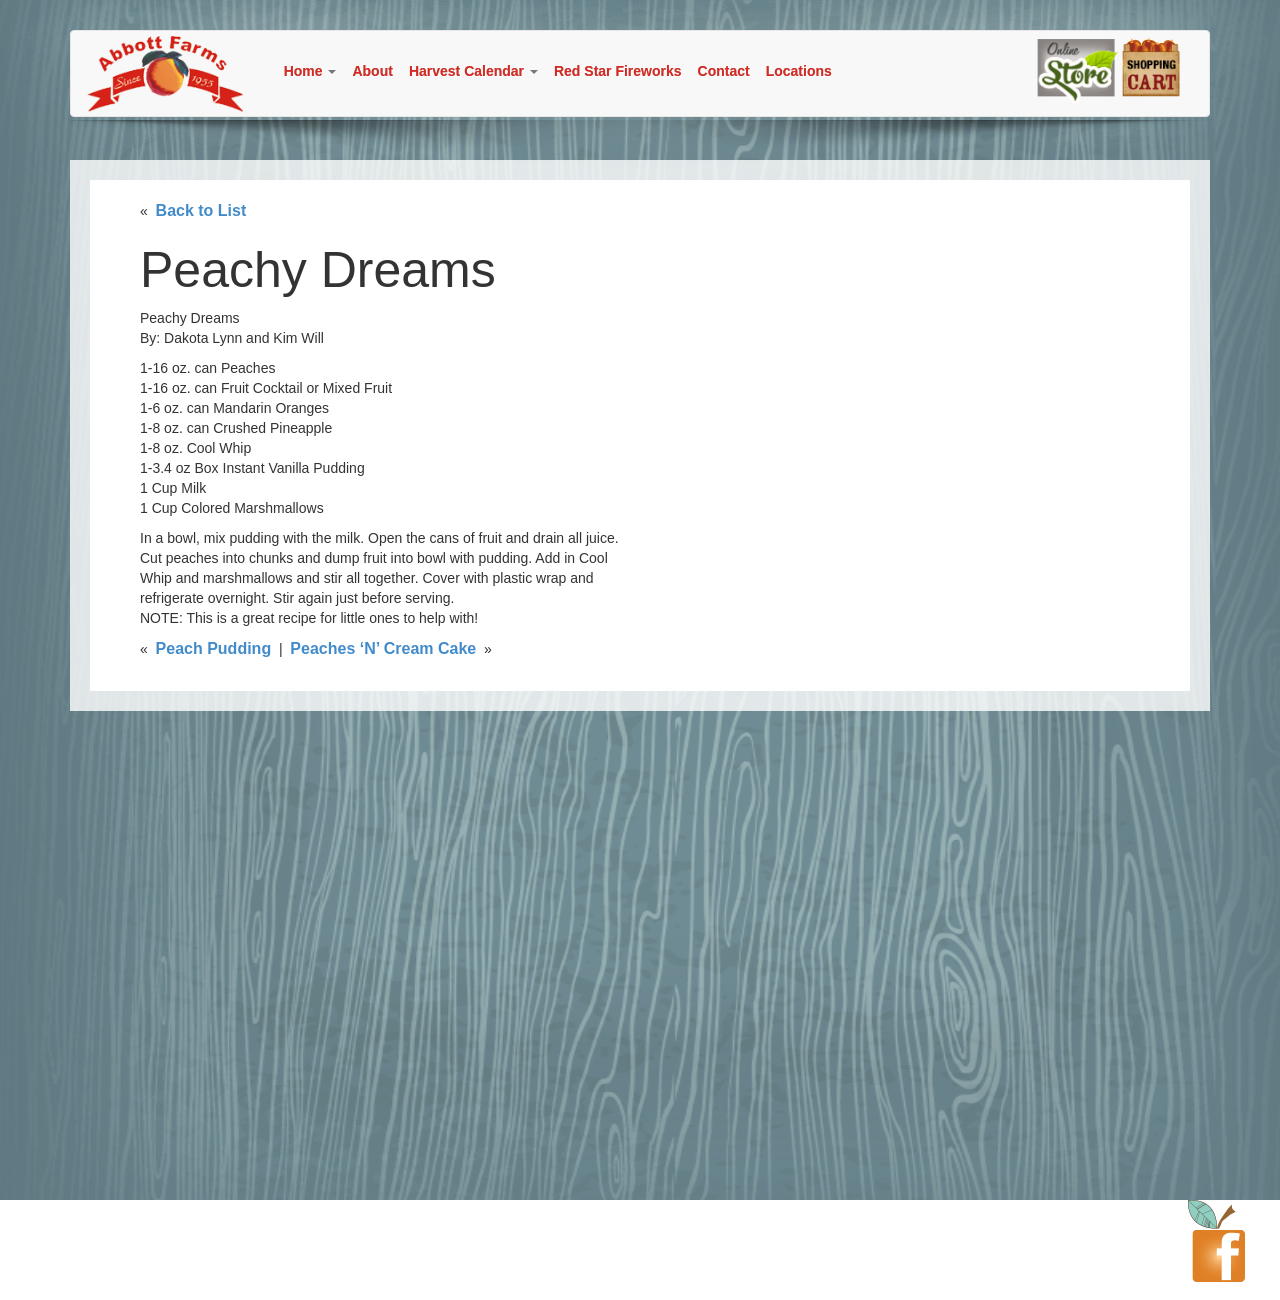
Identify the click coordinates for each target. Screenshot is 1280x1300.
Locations (799, 71)
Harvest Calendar (473, 71)
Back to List (201, 210)
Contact (724, 71)
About (372, 71)
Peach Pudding (214, 648)
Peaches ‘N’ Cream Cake (383, 648)
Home (310, 71)
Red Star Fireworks (618, 71)
